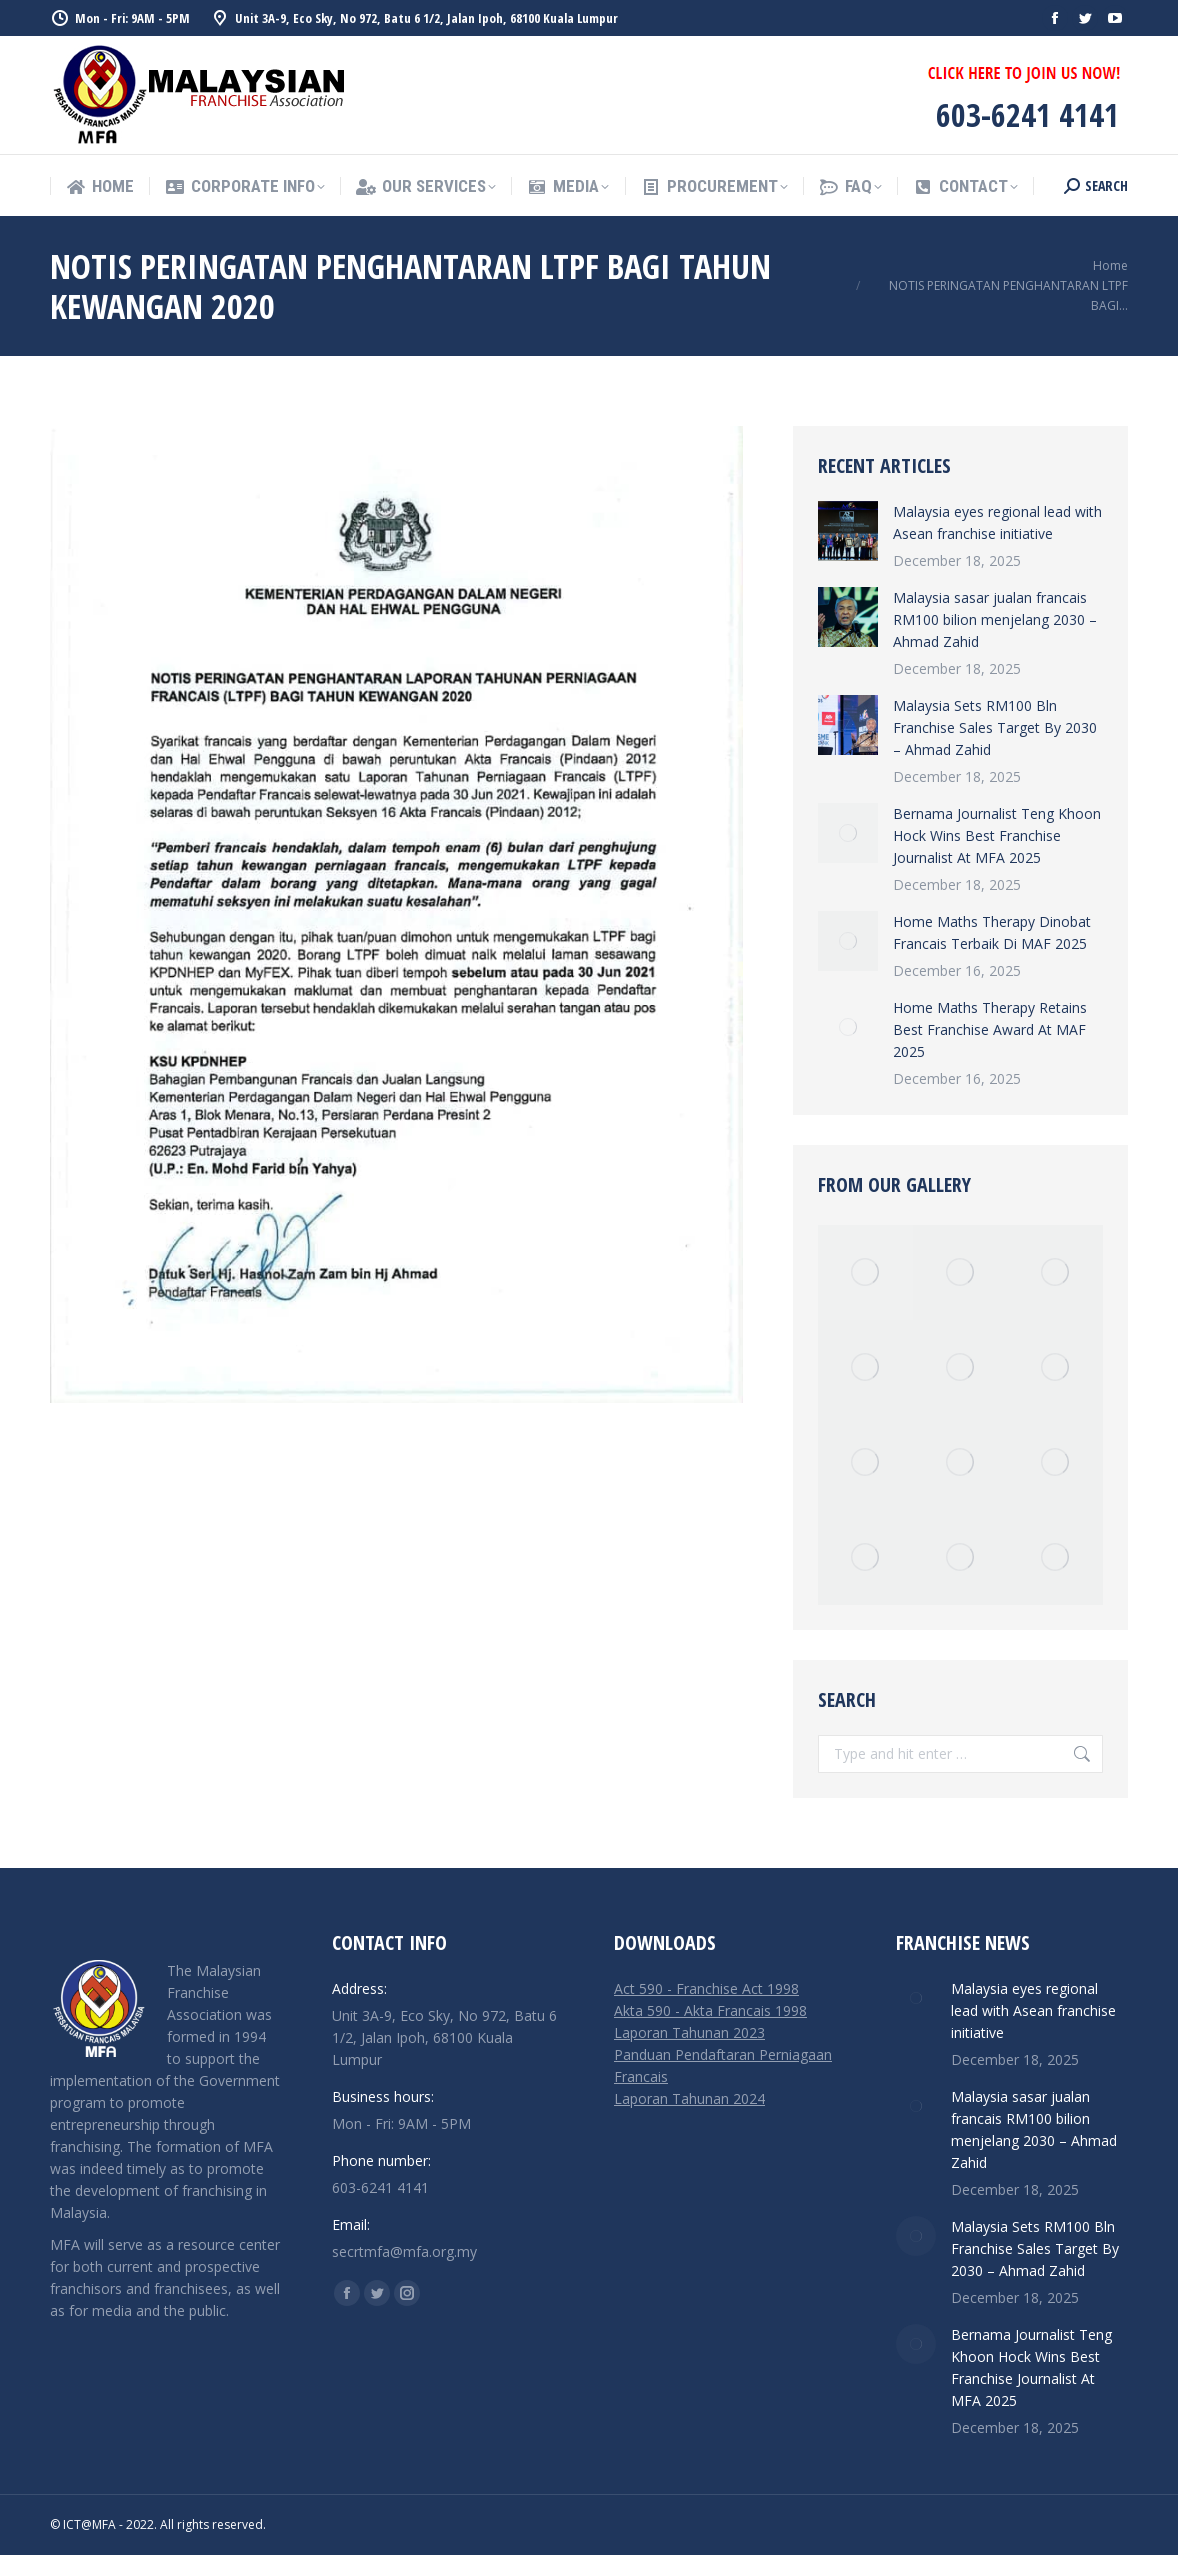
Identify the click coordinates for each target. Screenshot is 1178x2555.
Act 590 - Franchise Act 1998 (706, 1988)
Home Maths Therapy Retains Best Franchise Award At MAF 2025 (990, 1029)
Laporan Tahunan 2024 (689, 2098)
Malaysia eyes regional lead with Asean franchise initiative (997, 522)
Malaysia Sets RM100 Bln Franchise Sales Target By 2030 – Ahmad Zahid (995, 727)
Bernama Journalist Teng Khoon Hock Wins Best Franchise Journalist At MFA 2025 (997, 835)
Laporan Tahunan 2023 (689, 2032)
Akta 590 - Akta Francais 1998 (710, 2010)
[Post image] (848, 531)
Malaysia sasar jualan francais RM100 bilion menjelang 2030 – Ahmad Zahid (995, 619)
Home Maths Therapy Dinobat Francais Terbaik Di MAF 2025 (992, 932)
